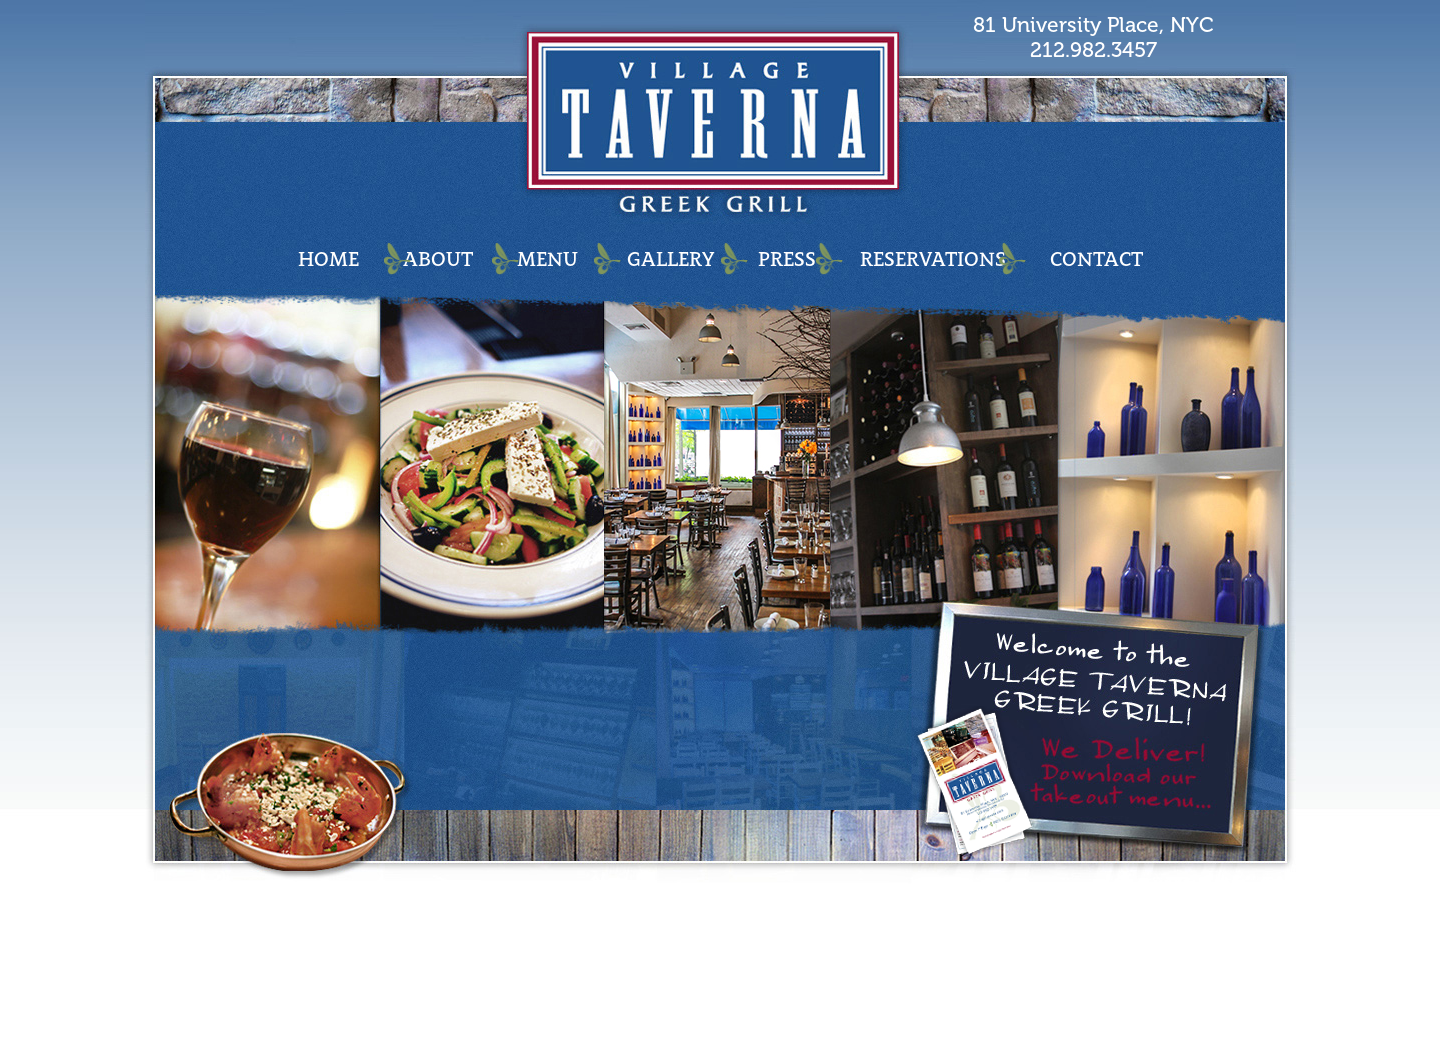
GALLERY (670, 258)
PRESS (787, 258)
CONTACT (1096, 258)
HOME (328, 258)
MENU (547, 258)
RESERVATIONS (933, 258)
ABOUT (438, 258)
